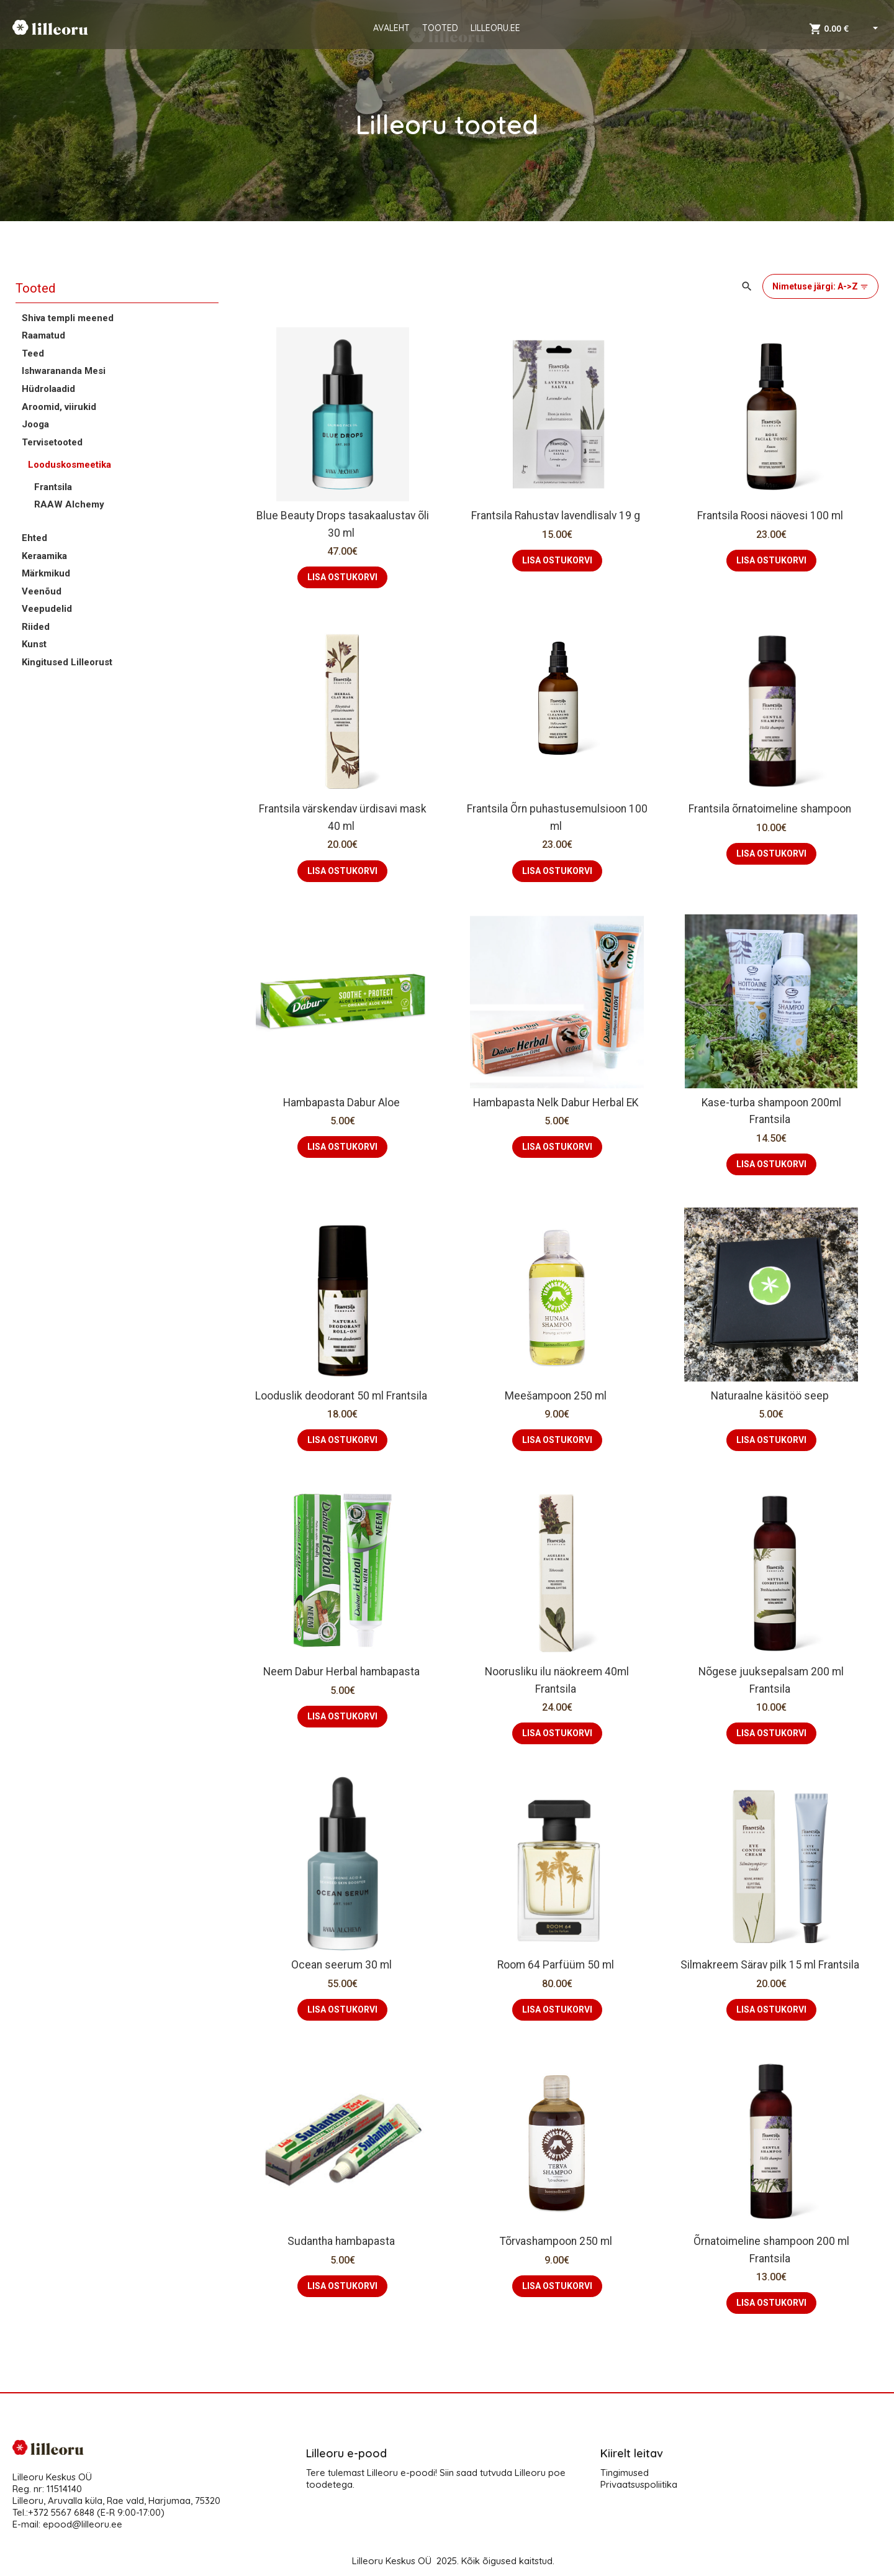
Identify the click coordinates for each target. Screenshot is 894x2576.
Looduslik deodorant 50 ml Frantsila (342, 1396)
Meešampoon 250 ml (557, 1396)
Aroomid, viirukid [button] (59, 406)
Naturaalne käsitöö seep (771, 1396)
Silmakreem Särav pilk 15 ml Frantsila (771, 1965)
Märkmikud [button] (46, 573)
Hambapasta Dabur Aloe (342, 1102)
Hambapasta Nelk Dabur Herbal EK (557, 1102)
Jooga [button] (35, 424)
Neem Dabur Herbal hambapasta (342, 1671)
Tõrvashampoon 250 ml (557, 2241)
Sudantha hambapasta (342, 2241)
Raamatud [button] (43, 335)
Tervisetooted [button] (52, 442)
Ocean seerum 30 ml (342, 1965)
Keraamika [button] (44, 556)
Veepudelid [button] (47, 608)
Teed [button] (33, 353)
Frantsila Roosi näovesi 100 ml (771, 515)
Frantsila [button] (53, 487)
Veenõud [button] (41, 591)
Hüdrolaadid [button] (48, 388)
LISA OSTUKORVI (342, 577)
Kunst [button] (34, 644)
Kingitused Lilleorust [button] (67, 662)
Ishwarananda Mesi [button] (64, 370)
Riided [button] (36, 626)
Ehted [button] (34, 538)
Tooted (35, 288)
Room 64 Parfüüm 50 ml (556, 1965)
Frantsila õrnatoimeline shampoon (771, 809)
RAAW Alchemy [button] (69, 504)
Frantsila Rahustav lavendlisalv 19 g (557, 515)
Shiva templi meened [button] (68, 318)
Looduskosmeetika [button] (69, 464)
